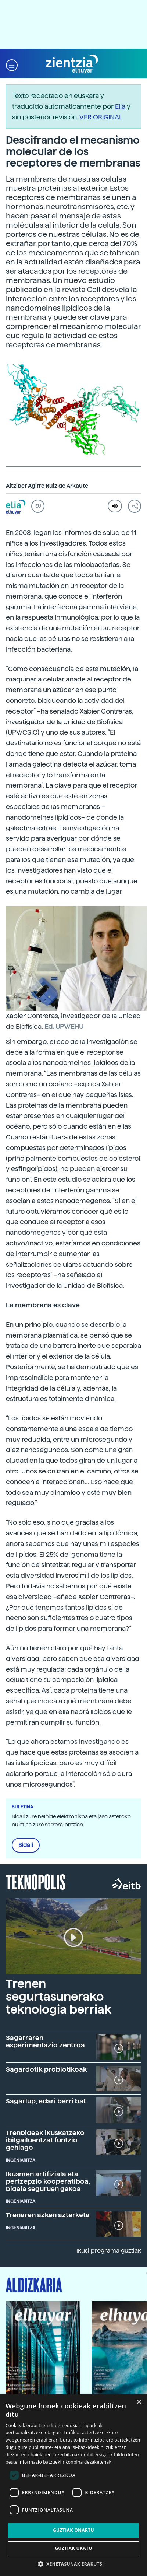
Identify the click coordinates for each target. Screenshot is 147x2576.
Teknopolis (36, 1881)
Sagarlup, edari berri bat (46, 2101)
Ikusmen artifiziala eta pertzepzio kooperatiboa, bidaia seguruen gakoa (48, 2181)
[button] (12, 64)
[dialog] (73, 2485)
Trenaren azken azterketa (48, 2215)
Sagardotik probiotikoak (46, 2069)
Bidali (25, 1845)
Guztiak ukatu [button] (73, 2548)
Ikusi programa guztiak (108, 2250)
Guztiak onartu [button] (73, 2530)
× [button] (138, 2402)
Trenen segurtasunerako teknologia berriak (58, 1996)
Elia (120, 106)
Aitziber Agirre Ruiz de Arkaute (47, 486)
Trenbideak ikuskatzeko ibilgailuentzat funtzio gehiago (45, 2140)
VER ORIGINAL (101, 117)
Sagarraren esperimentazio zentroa (45, 2041)
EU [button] (38, 506)
